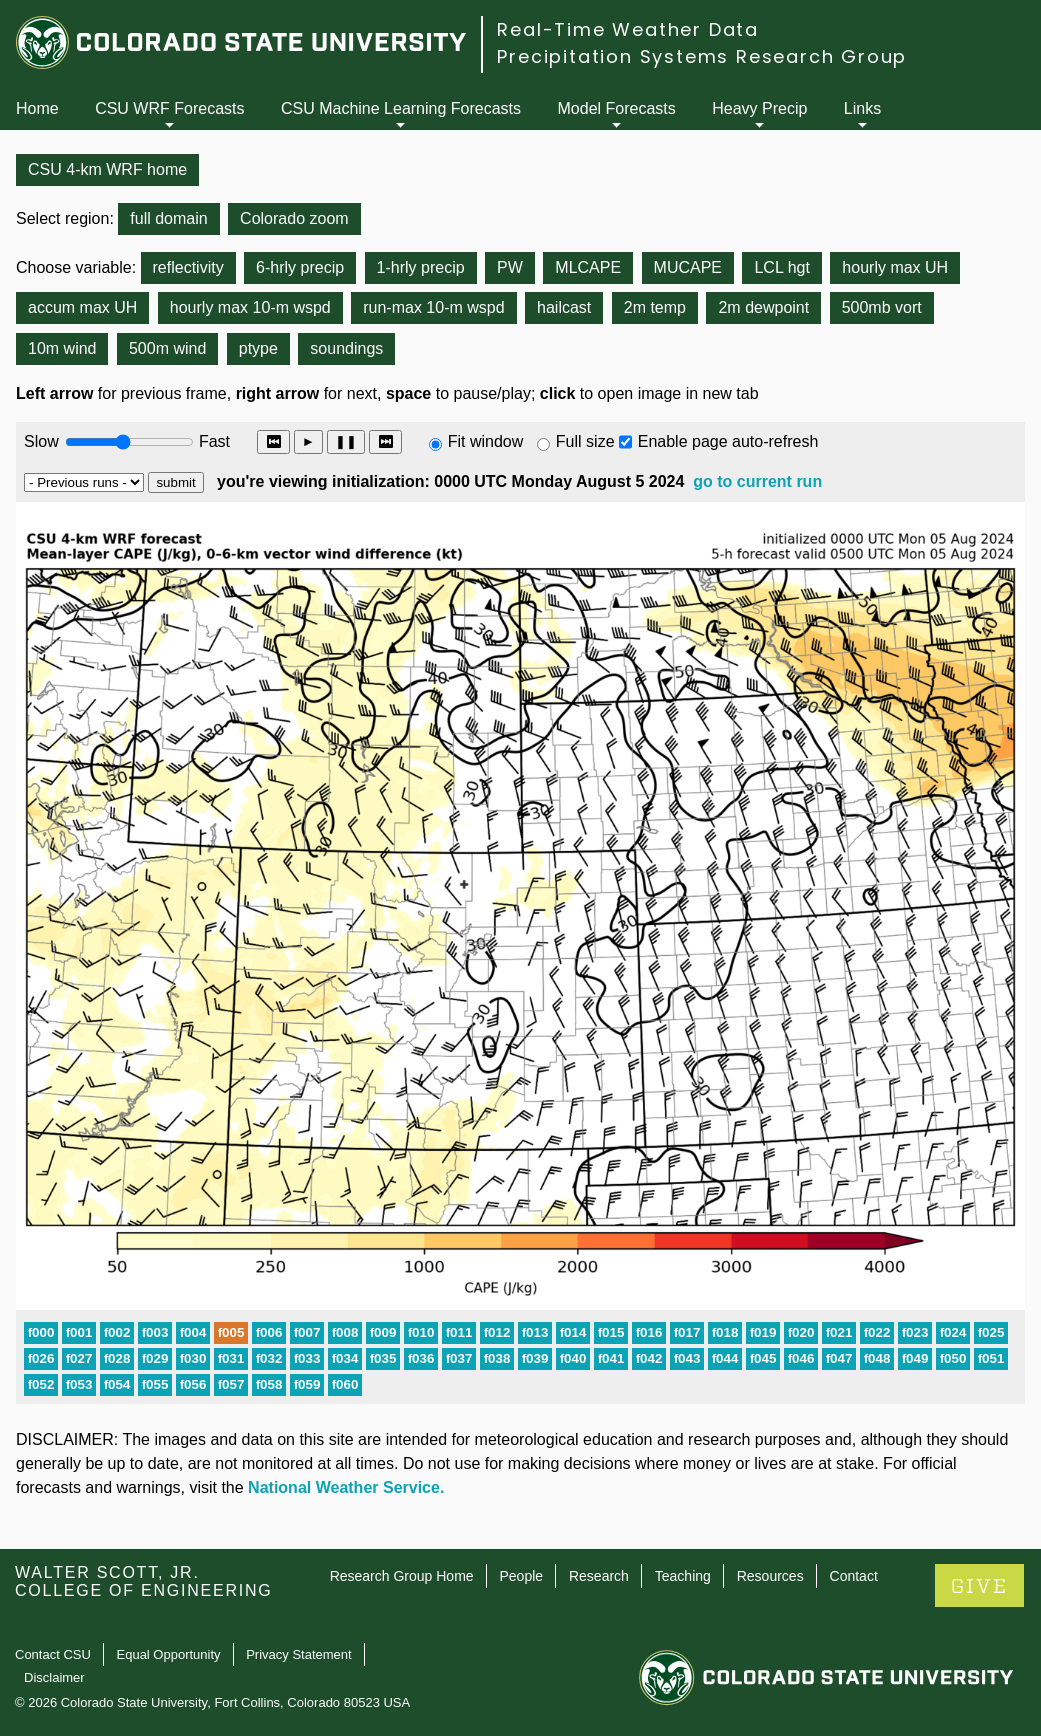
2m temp (655, 307)
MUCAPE (688, 267)
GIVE (979, 1586)
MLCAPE (588, 267)
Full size (585, 441)
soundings (346, 348)
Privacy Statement (299, 1654)
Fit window (486, 441)
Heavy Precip (759, 108)
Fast (213, 441)
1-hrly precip (421, 267)
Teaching (683, 1576)
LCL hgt (781, 267)
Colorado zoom (294, 218)
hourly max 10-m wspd (250, 307)
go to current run (757, 481)
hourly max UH (895, 267)
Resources (770, 1576)
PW (510, 267)
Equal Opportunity (169, 1654)
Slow (41, 441)
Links (862, 108)
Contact (854, 1576)
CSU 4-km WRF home (107, 169)
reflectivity (188, 267)
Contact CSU (53, 1654)
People (521, 1576)
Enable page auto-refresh (728, 441)
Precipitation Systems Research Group (702, 56)
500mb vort (882, 307)
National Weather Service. (346, 1487)
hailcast (564, 307)
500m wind (167, 348)
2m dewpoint (763, 307)
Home (37, 108)
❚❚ (346, 441)
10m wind (62, 348)
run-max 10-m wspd (433, 307)
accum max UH (82, 307)
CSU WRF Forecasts (169, 108)
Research (599, 1576)
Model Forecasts (617, 108)
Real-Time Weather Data (628, 29)
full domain (168, 218)
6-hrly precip (300, 267)
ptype (258, 348)
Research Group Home (402, 1576)
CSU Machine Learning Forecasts (401, 108)
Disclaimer (54, 1677)
